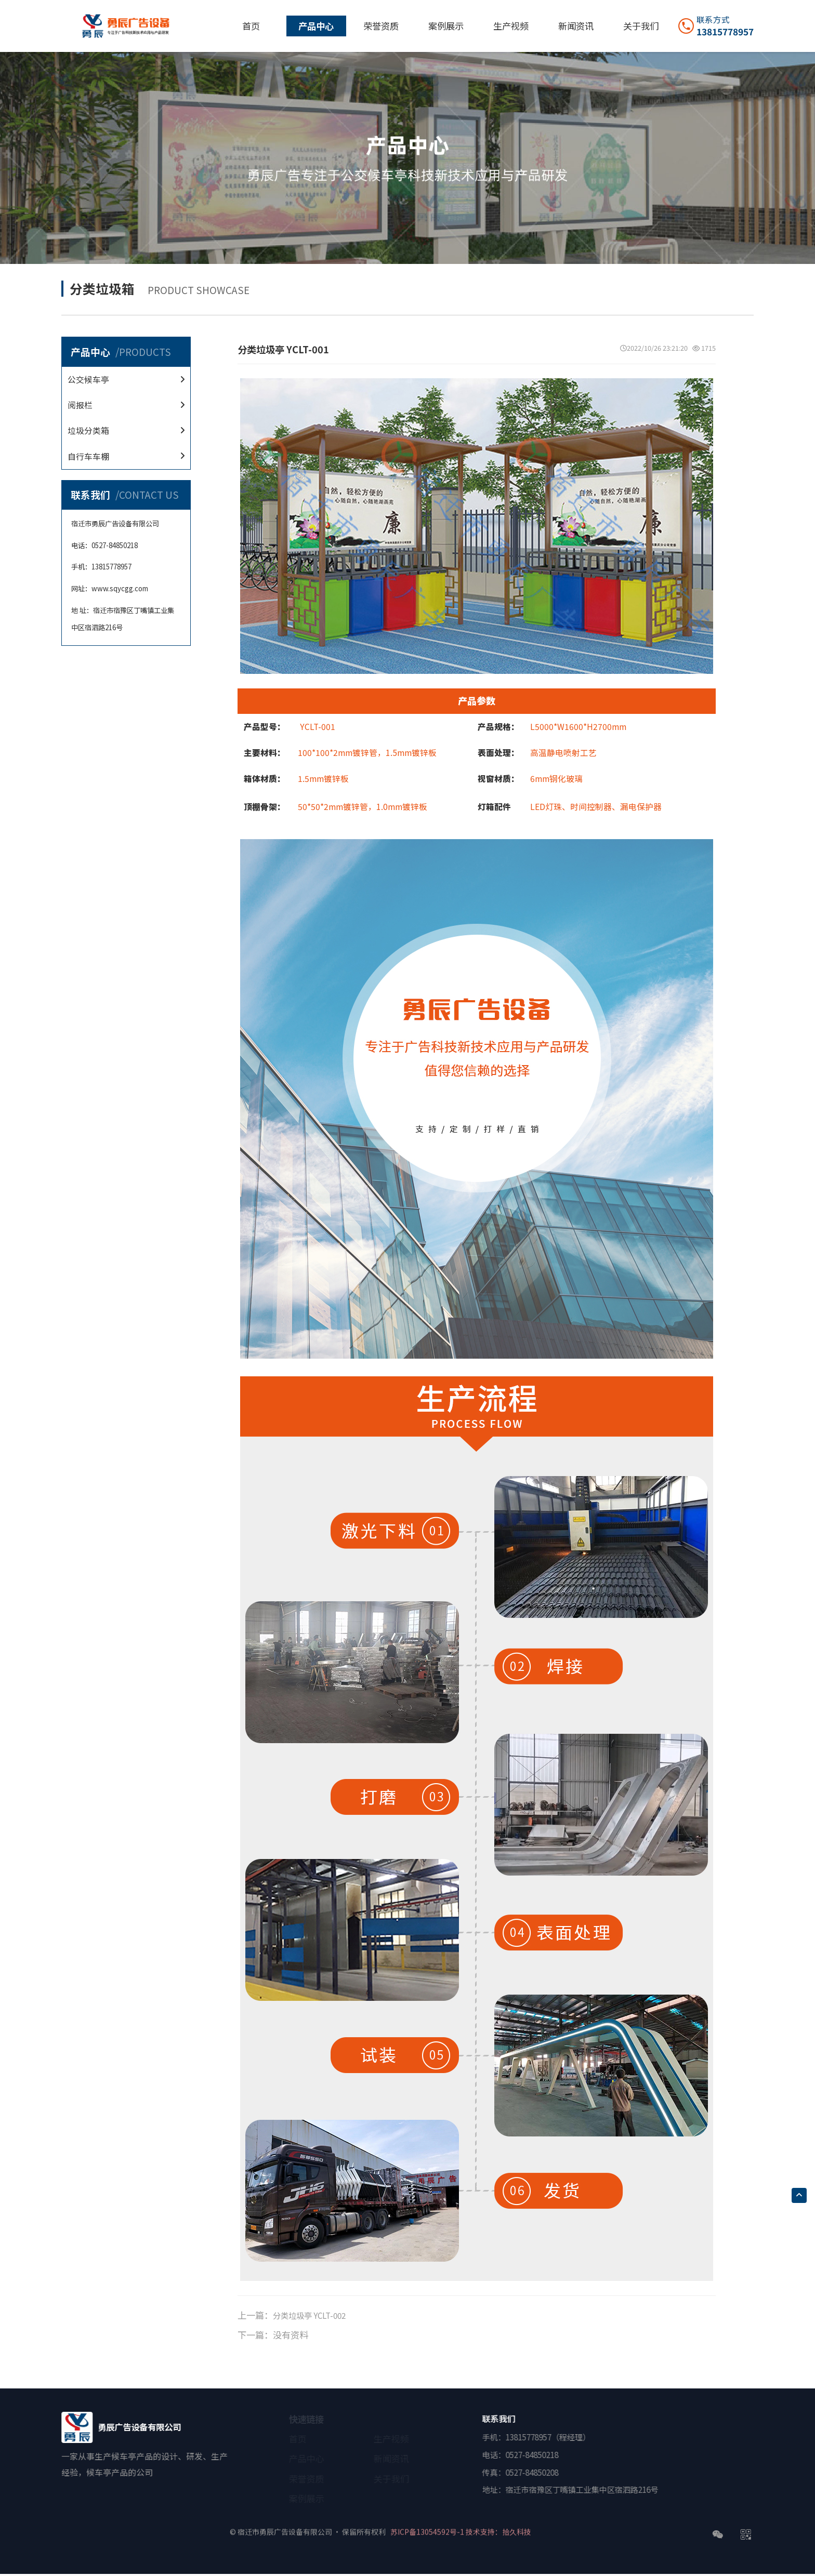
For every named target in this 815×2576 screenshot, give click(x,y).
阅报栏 (86, 404)
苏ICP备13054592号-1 (438, 2525)
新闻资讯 (576, 25)
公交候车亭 (96, 374)
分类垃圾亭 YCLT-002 (315, 2317)
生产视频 (511, 25)
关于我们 (641, 25)
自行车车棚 (96, 465)
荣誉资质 (381, 25)
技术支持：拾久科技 (525, 2525)
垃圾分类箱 (96, 435)
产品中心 (316, 25)
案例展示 (446, 25)
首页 (251, 25)
